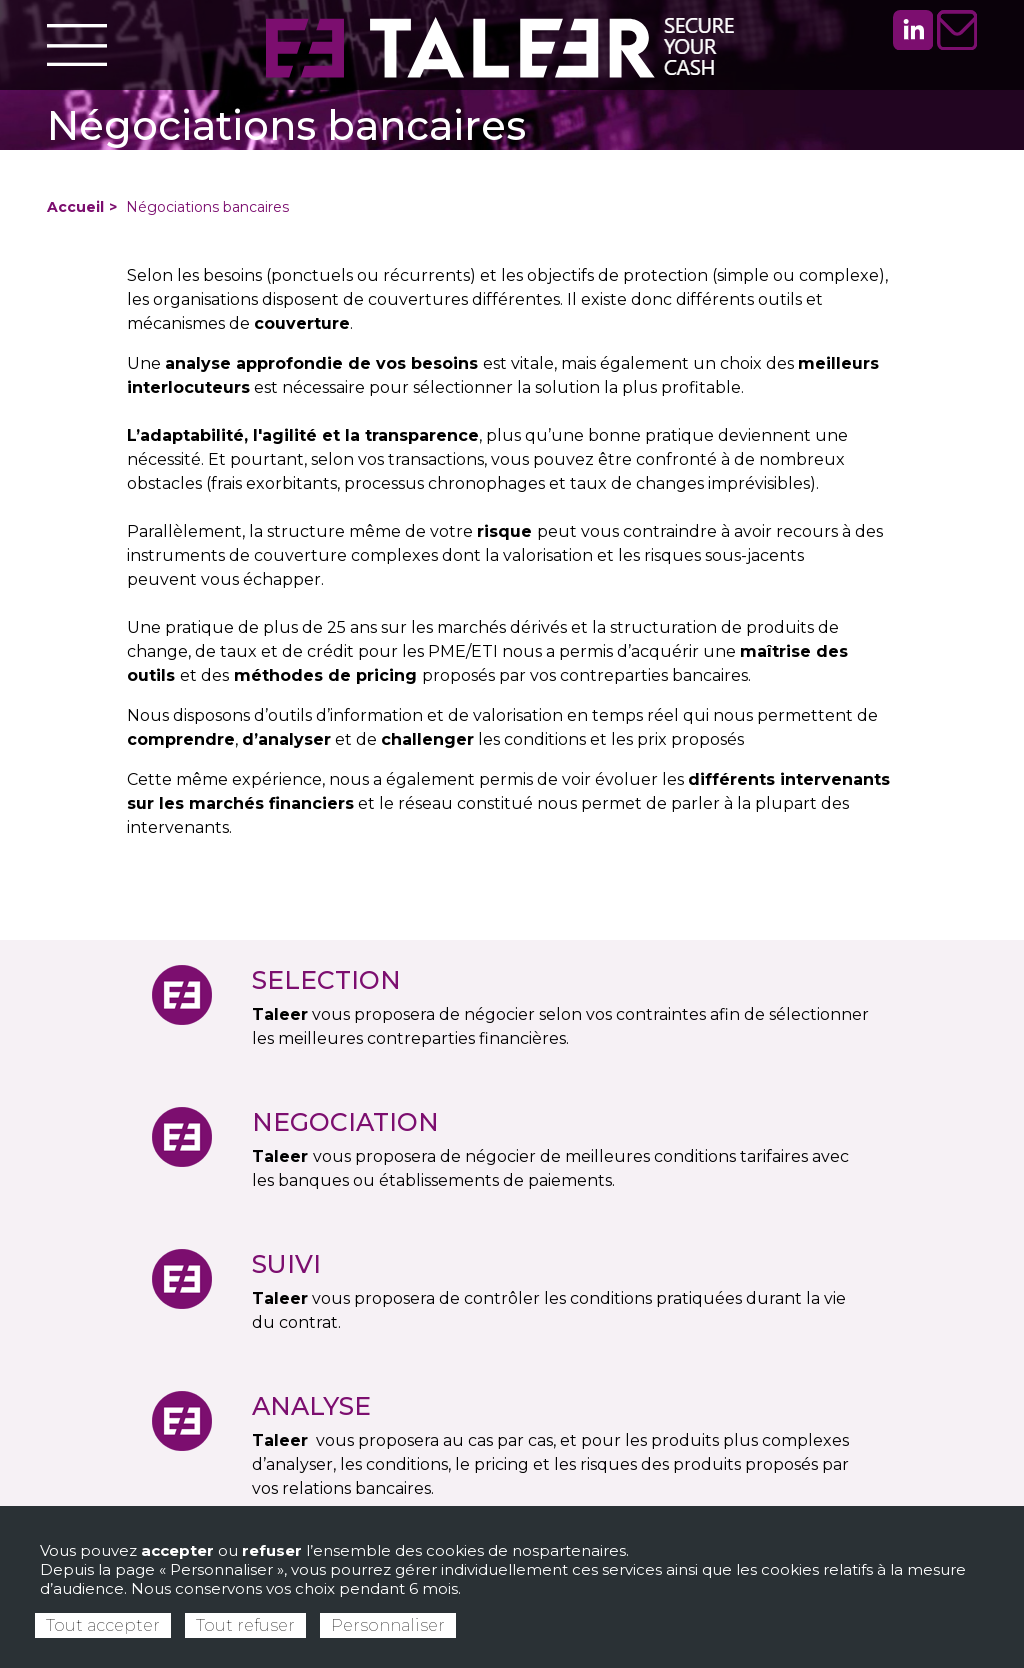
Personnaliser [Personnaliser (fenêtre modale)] (388, 1625)
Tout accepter (103, 1625)
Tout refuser (245, 1625)
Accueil (75, 207)
